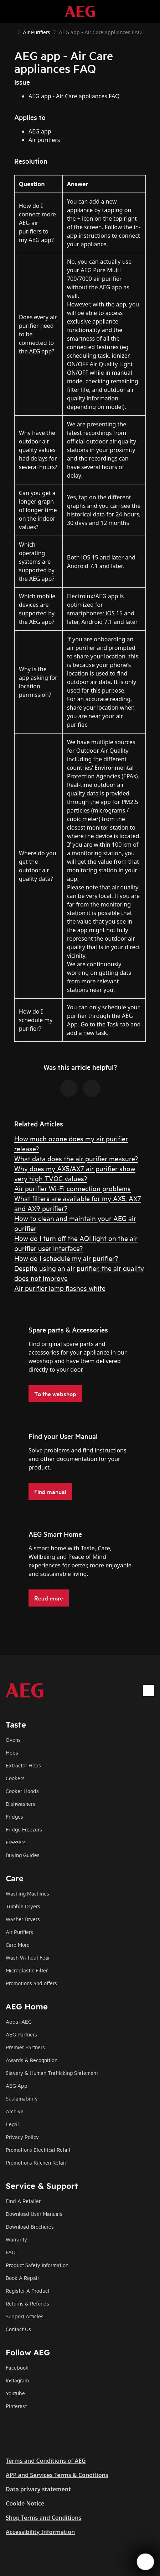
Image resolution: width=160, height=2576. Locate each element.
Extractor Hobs (23, 1765)
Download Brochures (30, 2226)
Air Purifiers (19, 1931)
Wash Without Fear (28, 1957)
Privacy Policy (22, 2136)
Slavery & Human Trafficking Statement (52, 2072)
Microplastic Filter (27, 1970)
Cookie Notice (25, 2503)
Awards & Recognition (31, 2059)
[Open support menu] (145, 2561)
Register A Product (28, 2290)
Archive (15, 2111)
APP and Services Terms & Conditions (57, 2475)
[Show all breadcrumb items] (11, 31)
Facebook (17, 2367)
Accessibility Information (40, 2532)
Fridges (14, 1816)
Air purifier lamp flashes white (59, 1287)
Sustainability (22, 2098)
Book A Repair (22, 2277)
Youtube (15, 2393)
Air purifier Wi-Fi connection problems (72, 1188)
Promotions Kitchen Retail (36, 2162)
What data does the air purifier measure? (76, 1158)
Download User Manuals (34, 2213)
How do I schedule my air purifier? (66, 1257)
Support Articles (24, 2316)
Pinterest (16, 2405)
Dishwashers (20, 1803)
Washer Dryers (23, 1918)
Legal (12, 2123)
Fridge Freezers (24, 1829)
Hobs (12, 1752)
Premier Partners (25, 2047)
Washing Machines (27, 1893)
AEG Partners (21, 2034)
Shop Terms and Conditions (43, 2518)
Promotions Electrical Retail (38, 2149)
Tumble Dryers (23, 1906)
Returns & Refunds (27, 2303)
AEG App (16, 2085)
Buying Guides (23, 1854)
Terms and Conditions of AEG (46, 2461)
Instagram (17, 2380)
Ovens (13, 1739)
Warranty (16, 2239)
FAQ (11, 2252)
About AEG (19, 2021)
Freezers (16, 1842)
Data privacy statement (38, 2489)
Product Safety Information (37, 2264)
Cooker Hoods (22, 1790)
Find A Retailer (23, 2200)
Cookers (15, 1778)
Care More (18, 1944)
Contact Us (18, 2328)
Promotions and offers (31, 1983)
